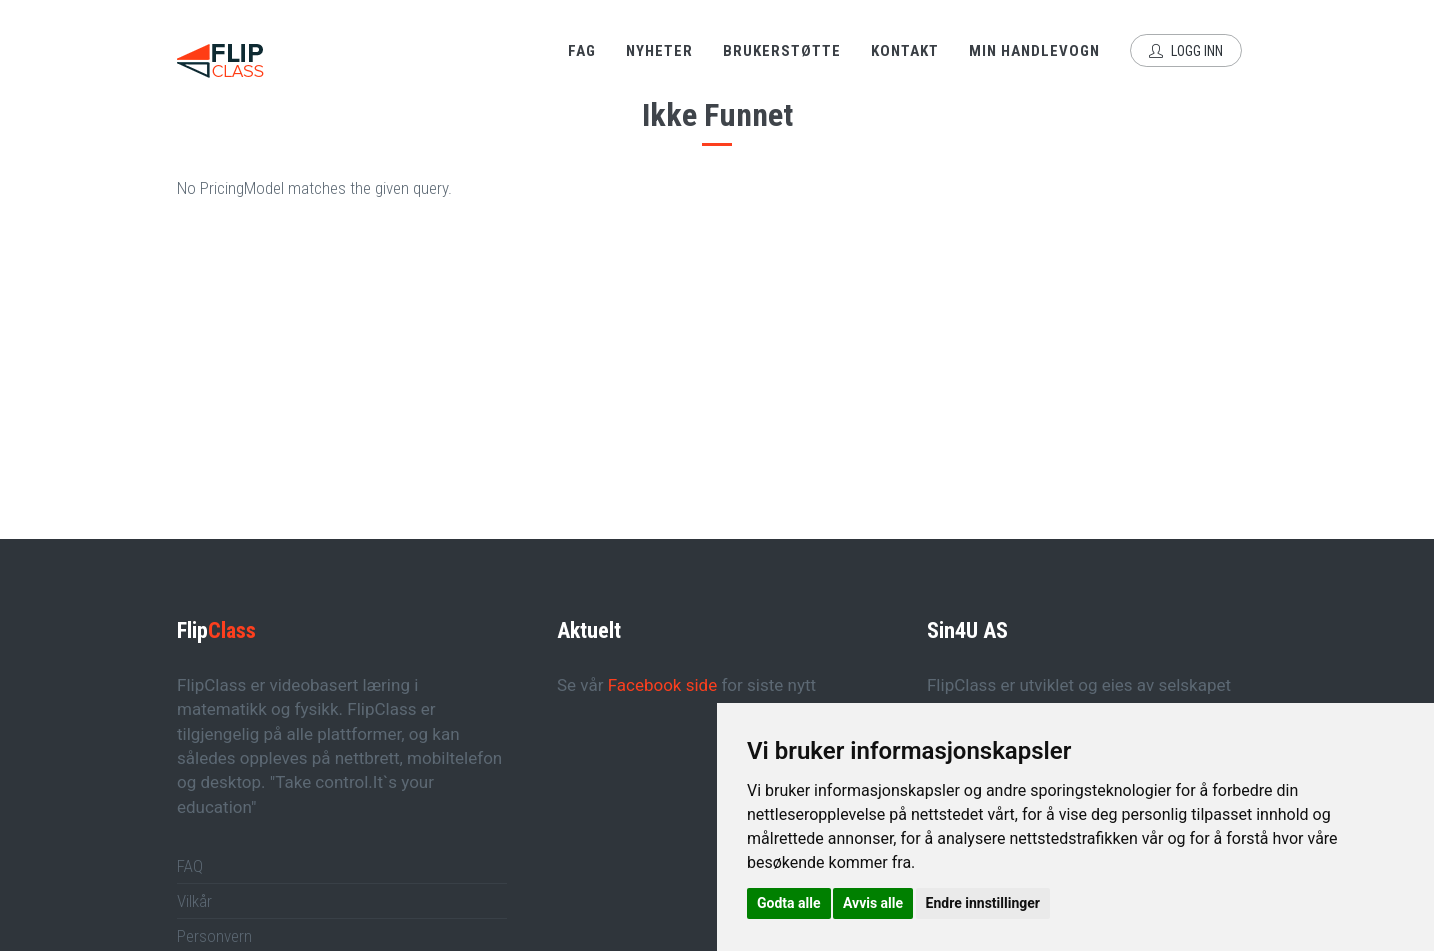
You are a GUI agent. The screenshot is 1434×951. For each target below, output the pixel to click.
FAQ (190, 866)
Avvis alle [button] (873, 903)
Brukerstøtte (782, 51)
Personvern (214, 936)
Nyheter (659, 51)
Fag (582, 51)
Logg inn (1186, 51)
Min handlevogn (1034, 51)
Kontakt (905, 51)
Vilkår (194, 901)
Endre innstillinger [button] (983, 903)
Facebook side (663, 685)
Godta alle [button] (789, 903)
